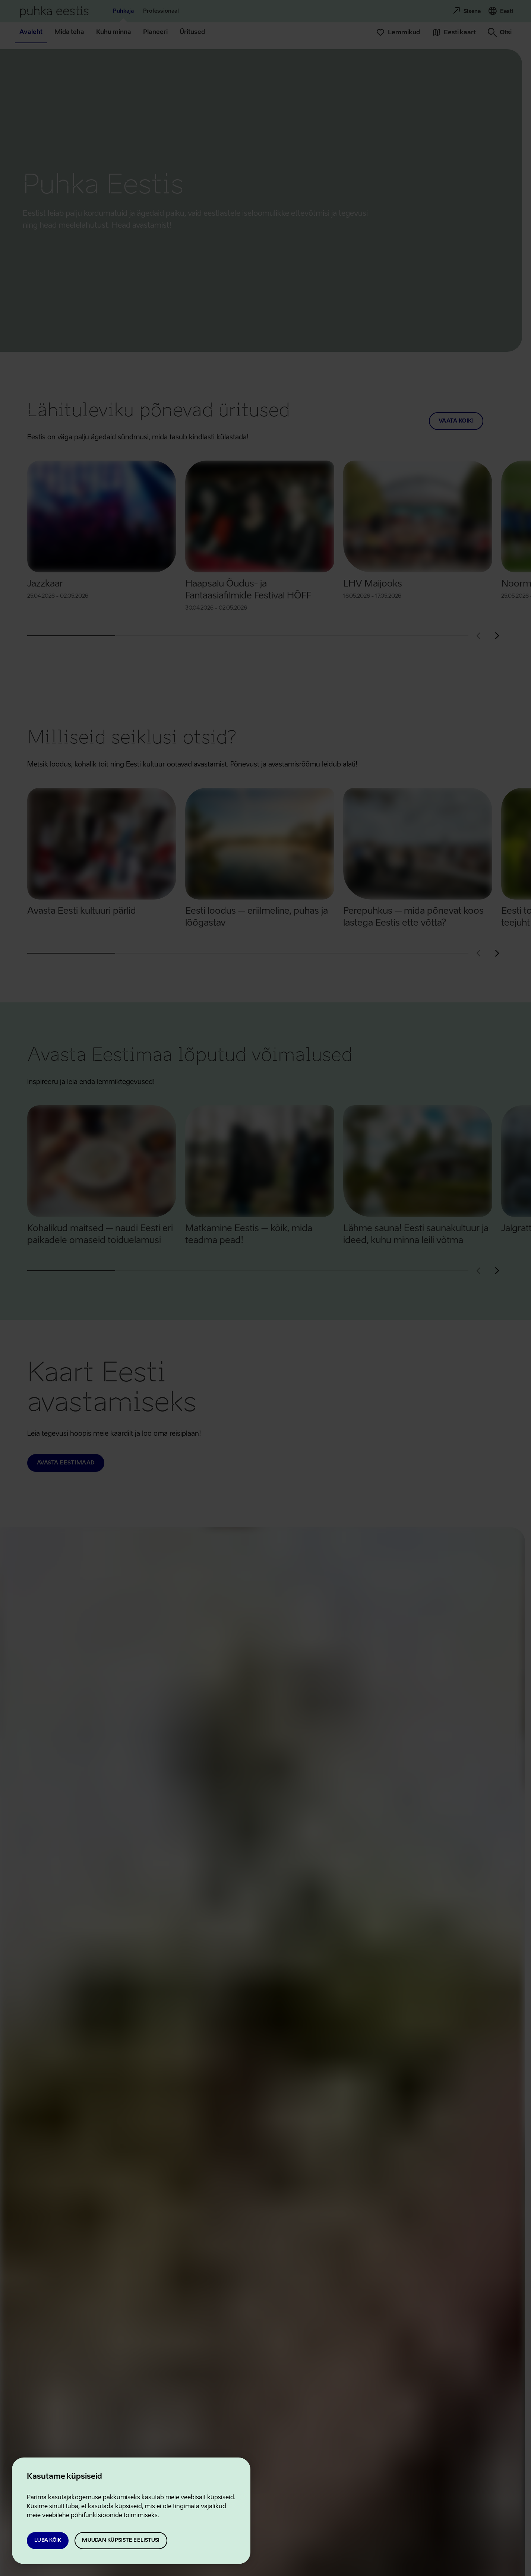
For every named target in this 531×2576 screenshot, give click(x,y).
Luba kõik (47, 2540)
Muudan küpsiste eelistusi (120, 2540)
